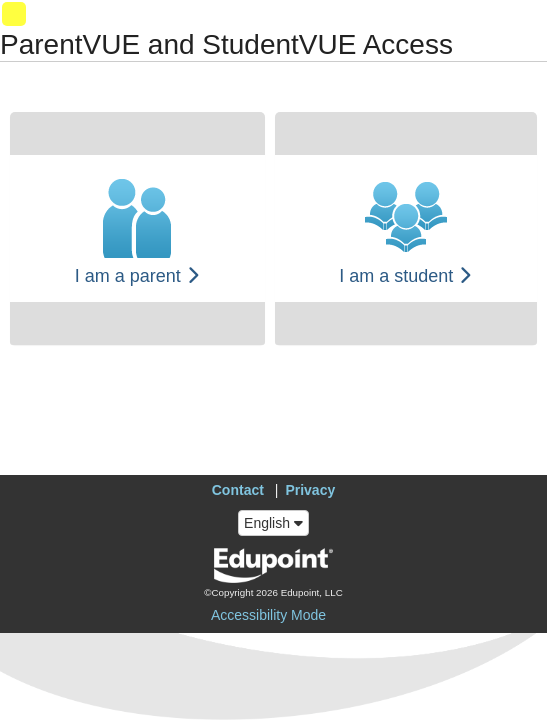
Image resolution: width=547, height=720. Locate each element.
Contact (238, 490)
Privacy (310, 490)
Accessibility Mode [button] (268, 615)
